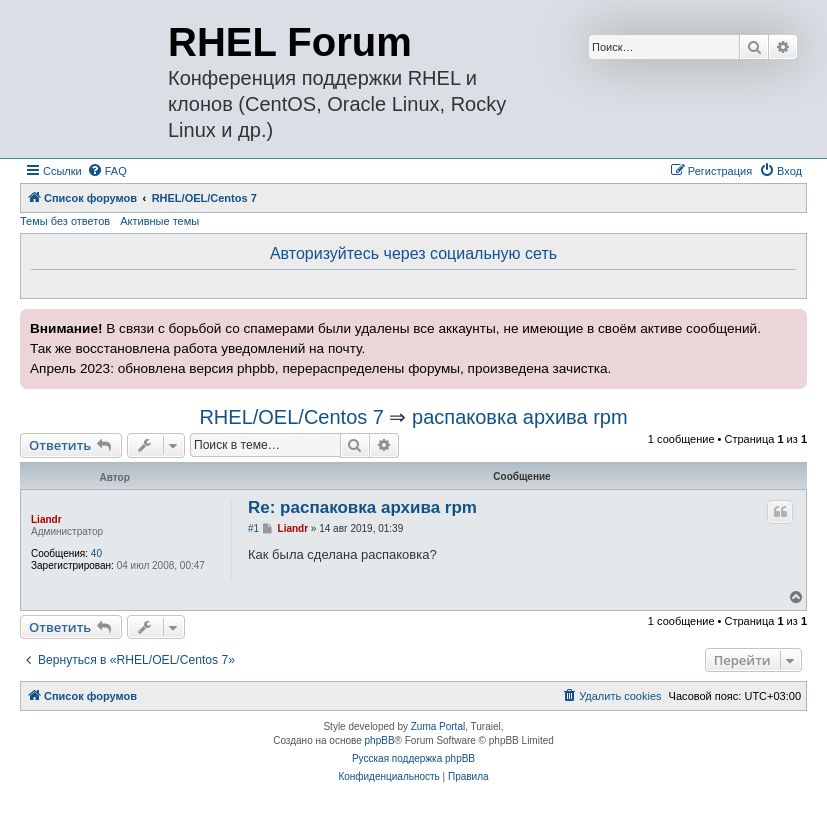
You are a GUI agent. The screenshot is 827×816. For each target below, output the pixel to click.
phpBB (380, 740)
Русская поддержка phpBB (413, 758)
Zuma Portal (438, 726)
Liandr (46, 519)
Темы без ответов (65, 221)
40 (96, 553)
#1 (253, 528)
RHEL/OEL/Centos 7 (291, 417)
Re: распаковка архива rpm (362, 507)
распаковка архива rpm (520, 417)
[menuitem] (107, 171)
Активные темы (159, 221)
